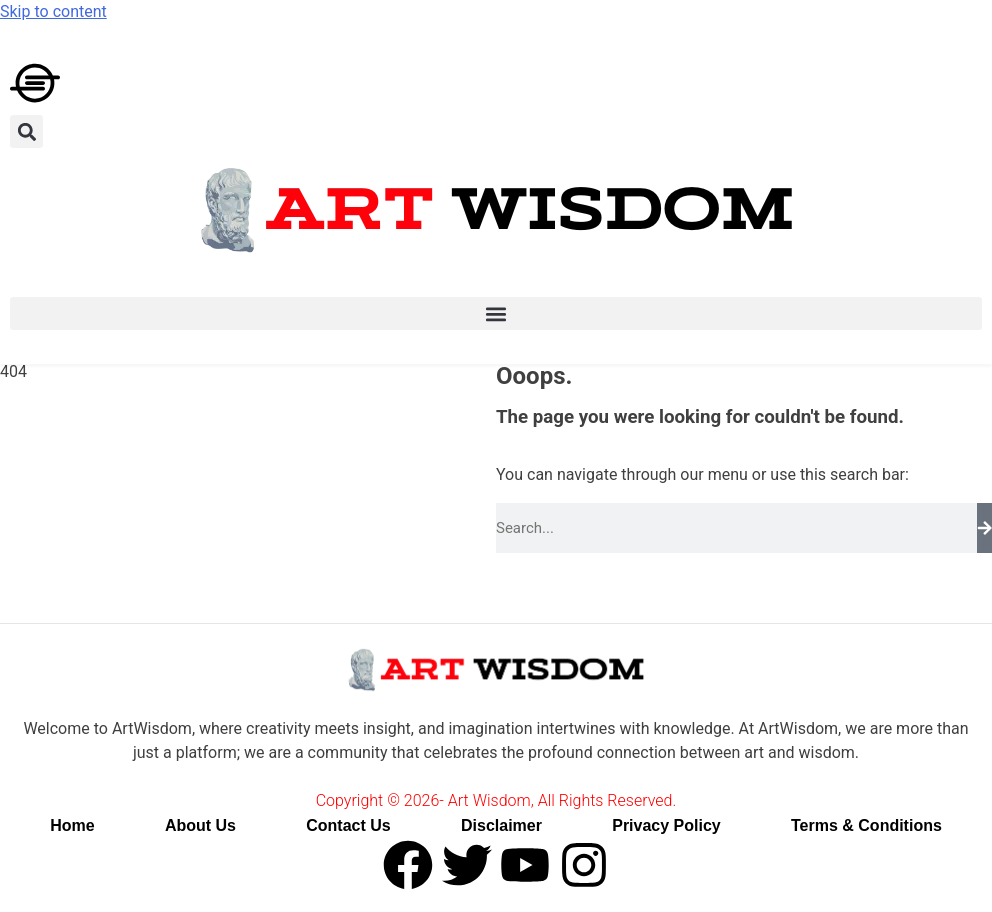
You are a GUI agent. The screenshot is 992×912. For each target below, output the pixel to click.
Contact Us (348, 825)
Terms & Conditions (866, 825)
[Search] (985, 528)
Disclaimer (501, 825)
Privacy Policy (666, 825)
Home (72, 825)
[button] (26, 131)
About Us (200, 825)
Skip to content (53, 11)
